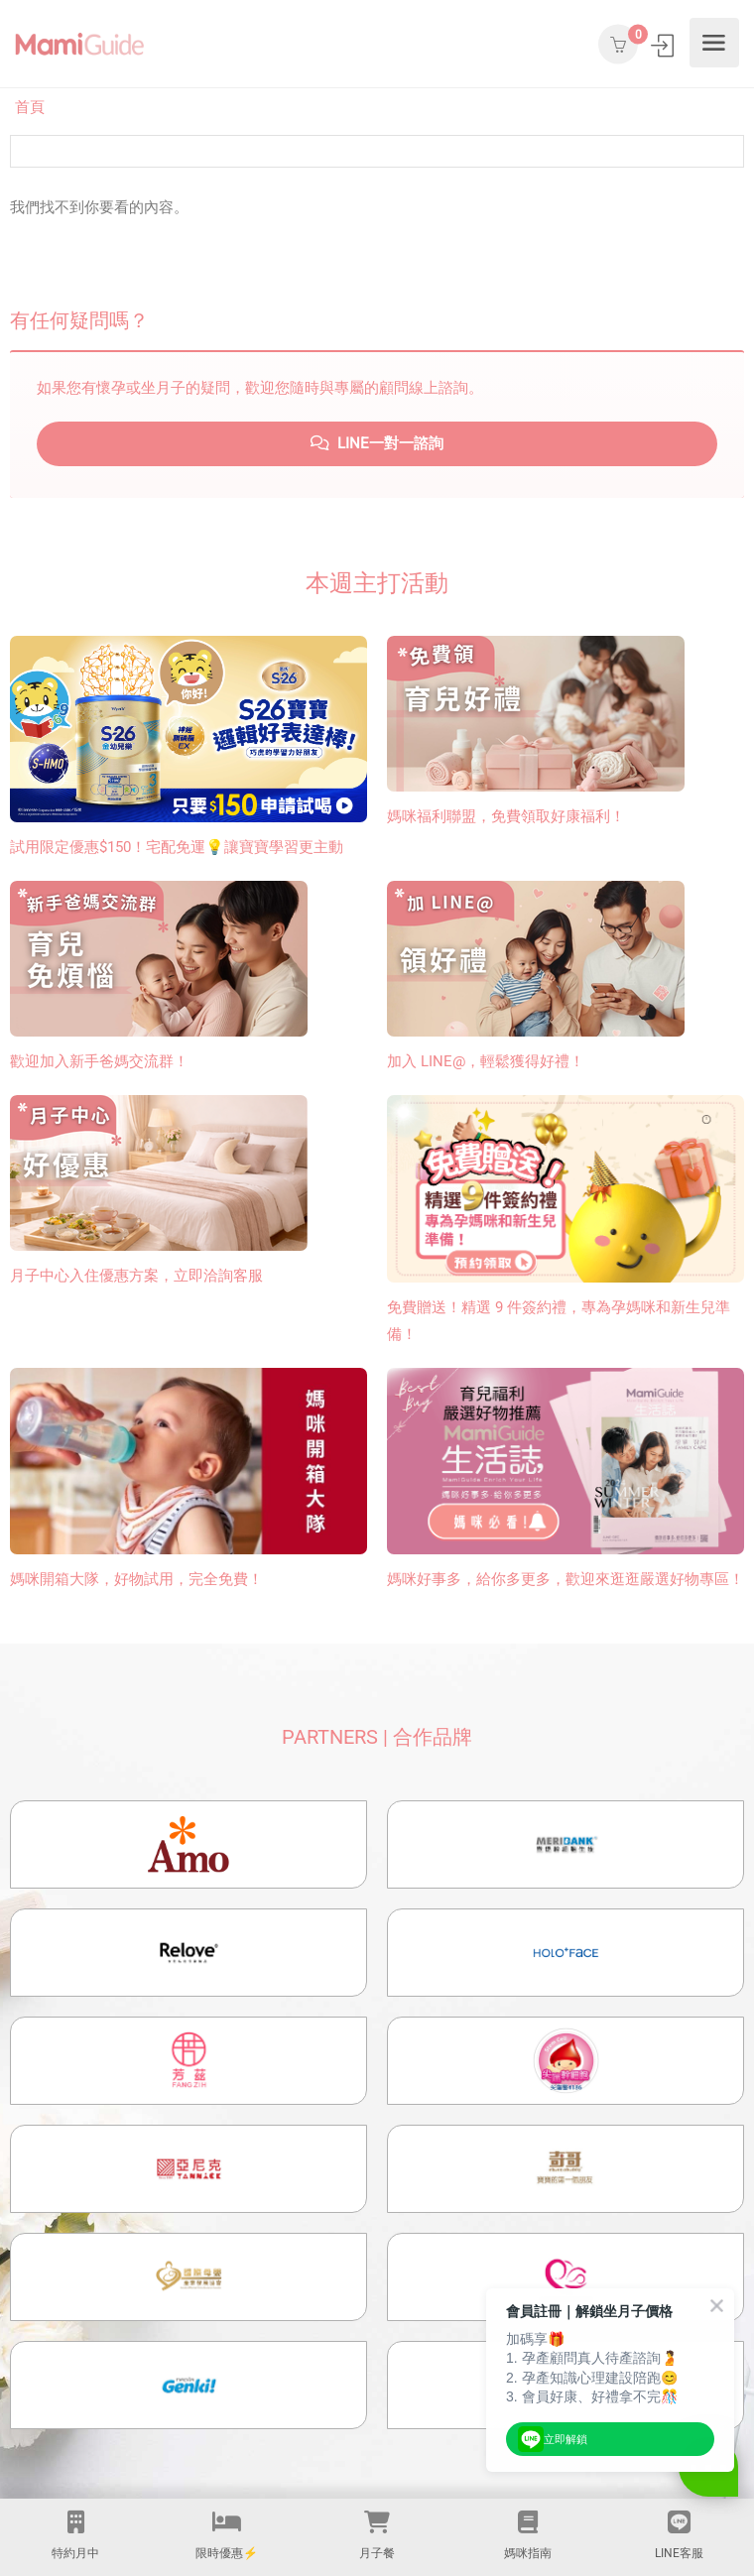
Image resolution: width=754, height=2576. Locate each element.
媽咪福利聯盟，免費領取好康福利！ (506, 816)
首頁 (30, 107)
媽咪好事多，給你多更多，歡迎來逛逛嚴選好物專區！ (565, 1579)
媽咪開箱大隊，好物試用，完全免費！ (136, 1579)
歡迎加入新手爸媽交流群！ (99, 1061)
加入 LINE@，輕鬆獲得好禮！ (485, 1061)
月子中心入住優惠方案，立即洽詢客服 (136, 1276)
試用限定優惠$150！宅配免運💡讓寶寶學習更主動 (176, 847)
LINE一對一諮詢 (377, 443)
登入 (664, 45)
